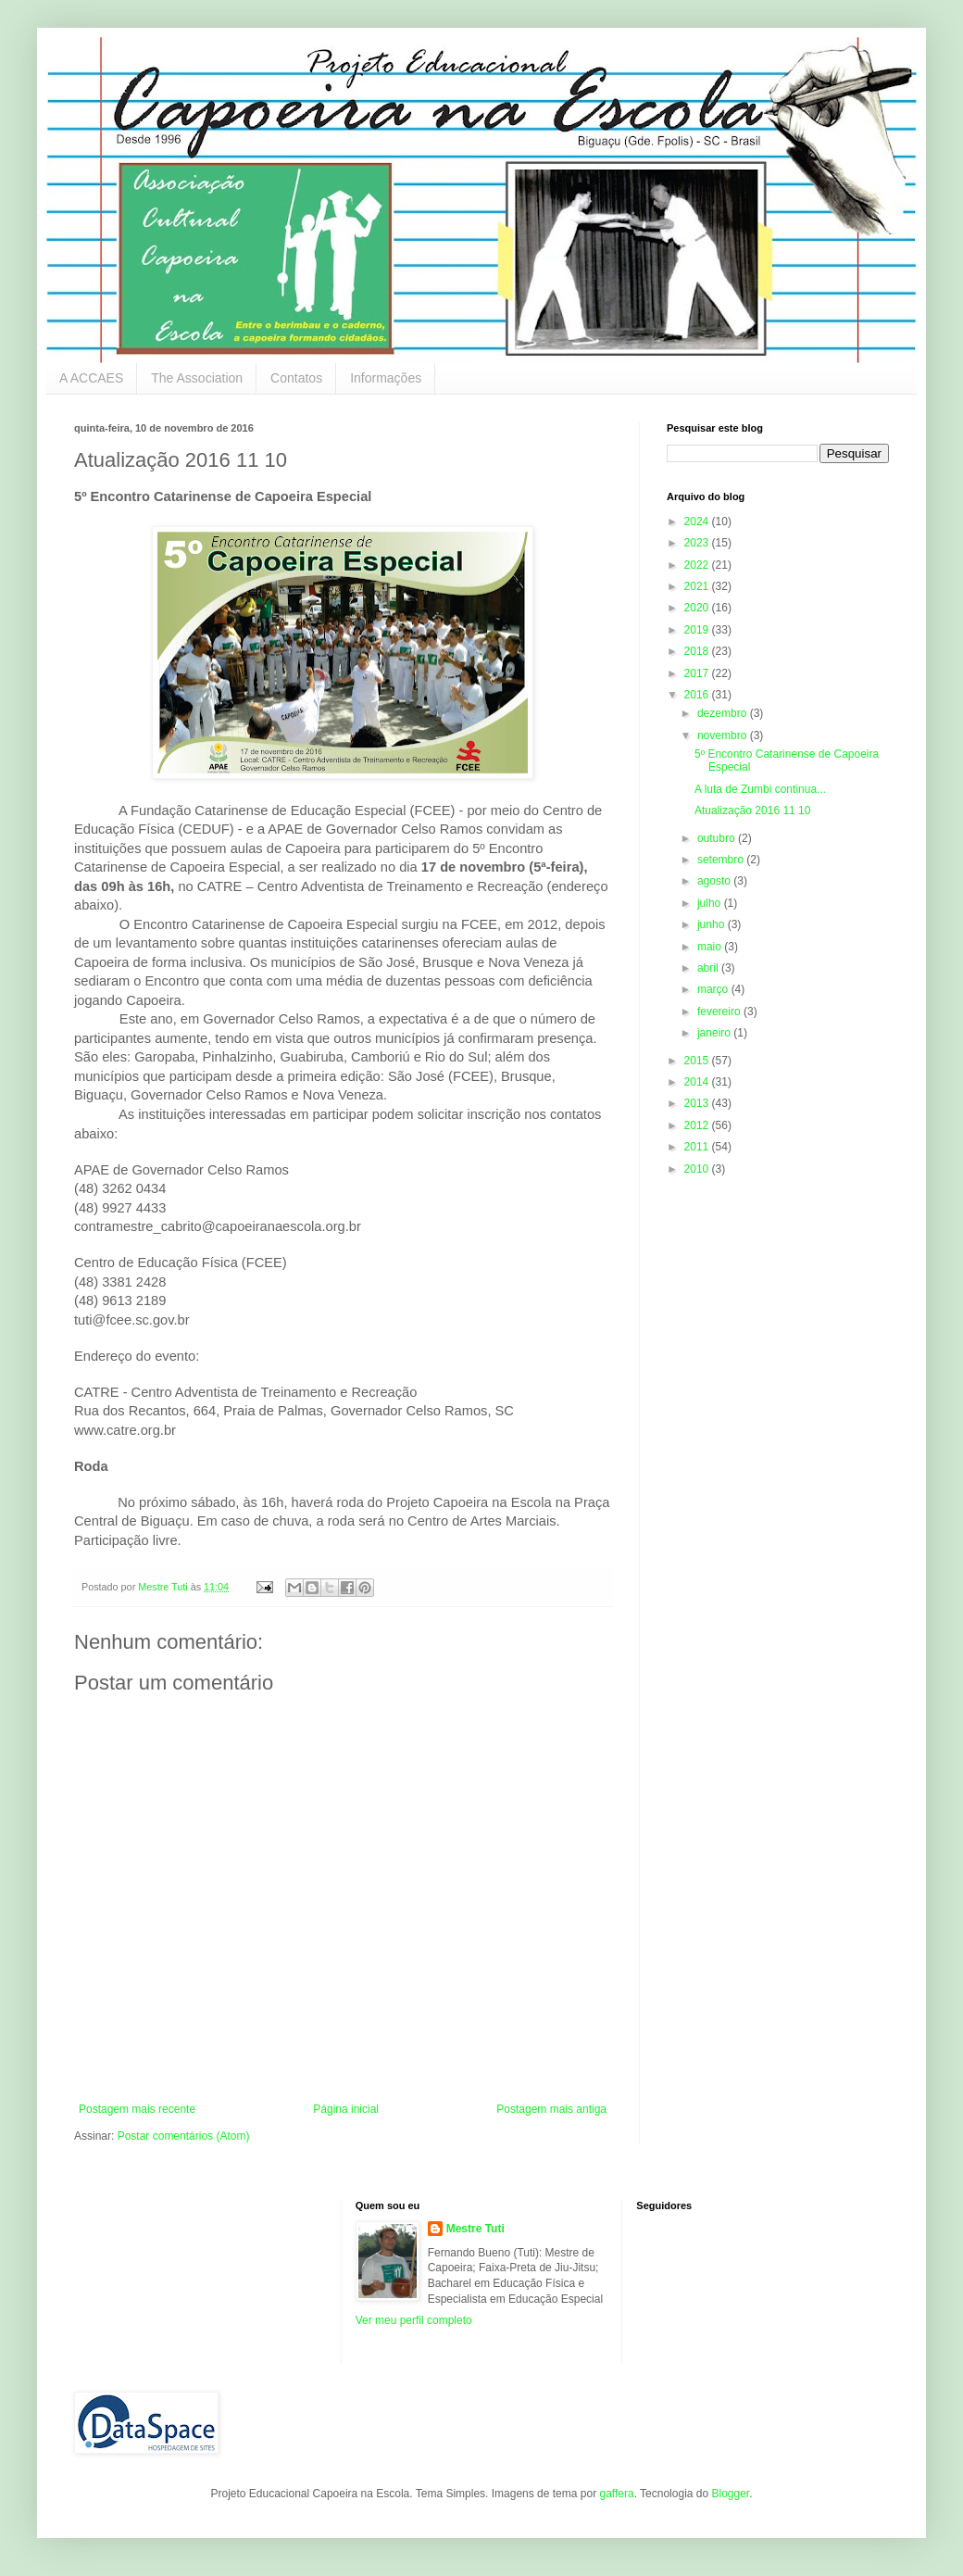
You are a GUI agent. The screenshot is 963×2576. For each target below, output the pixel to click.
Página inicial (346, 2109)
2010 (698, 1168)
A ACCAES (91, 378)
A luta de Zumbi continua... (760, 789)
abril (709, 967)
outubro (717, 838)
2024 (698, 521)
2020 (698, 607)
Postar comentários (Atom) (184, 2136)
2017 (698, 673)
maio (710, 946)
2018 (698, 651)
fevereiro (720, 1011)
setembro (721, 859)
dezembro (723, 713)
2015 (698, 1060)
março (714, 989)
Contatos (296, 378)
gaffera (616, 2493)
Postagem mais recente (137, 2109)
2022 (698, 565)
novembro (723, 735)
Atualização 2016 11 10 (752, 810)
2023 (698, 542)
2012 (698, 1125)
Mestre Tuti (475, 2228)
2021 (698, 586)
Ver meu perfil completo (414, 2320)
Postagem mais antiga (551, 2109)
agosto (715, 880)
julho (710, 903)
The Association (197, 378)
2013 (698, 1103)
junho (712, 924)
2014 (698, 1081)
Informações (385, 378)
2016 (698, 694)
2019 (698, 629)
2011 (698, 1146)
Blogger (730, 2493)
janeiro (715, 1032)
